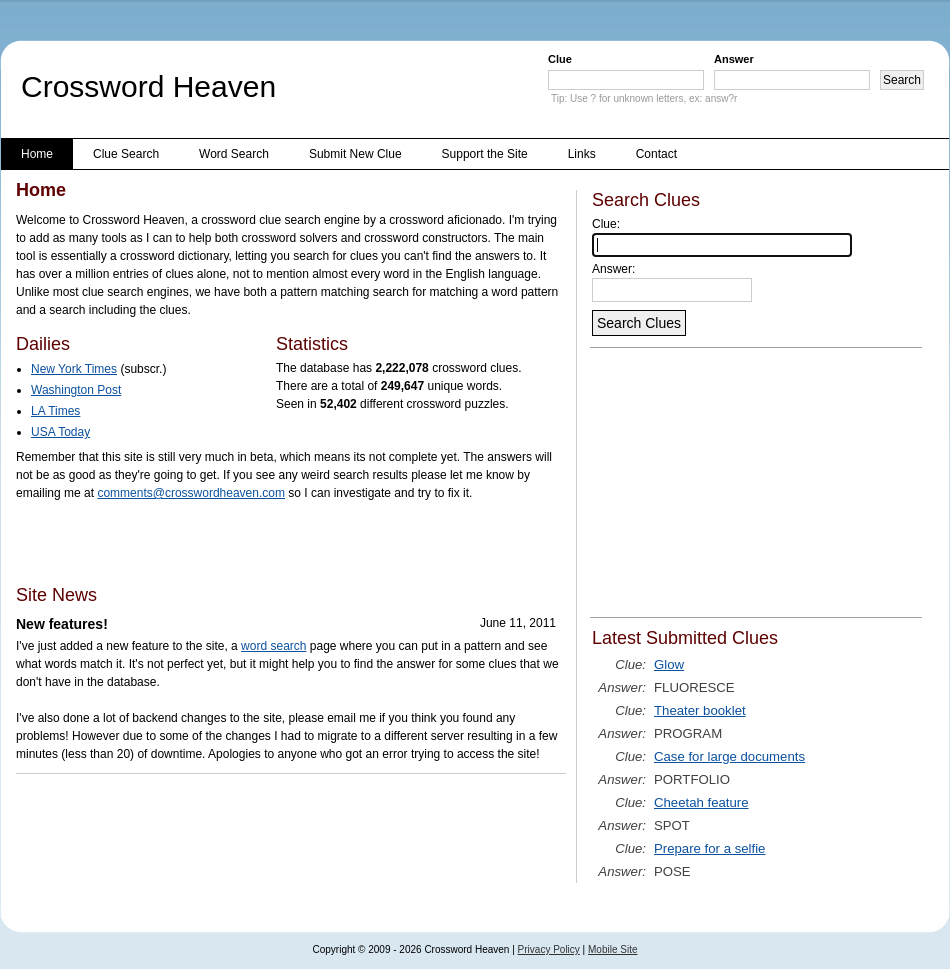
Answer (734, 59)
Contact (656, 154)
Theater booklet (700, 710)
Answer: (613, 269)
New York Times (74, 369)
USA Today (60, 432)
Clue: (606, 224)
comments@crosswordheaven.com (191, 493)
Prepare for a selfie (709, 848)
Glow (669, 664)
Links (582, 154)
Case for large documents (729, 756)
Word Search (234, 154)
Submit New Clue (355, 154)
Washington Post (76, 390)
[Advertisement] (250, 542)
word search (273, 646)
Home (37, 154)
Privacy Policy (549, 949)
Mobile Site (612, 949)
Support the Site (485, 154)
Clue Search (126, 154)
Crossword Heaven (148, 86)
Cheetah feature (701, 802)
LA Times (55, 411)
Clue (560, 59)
